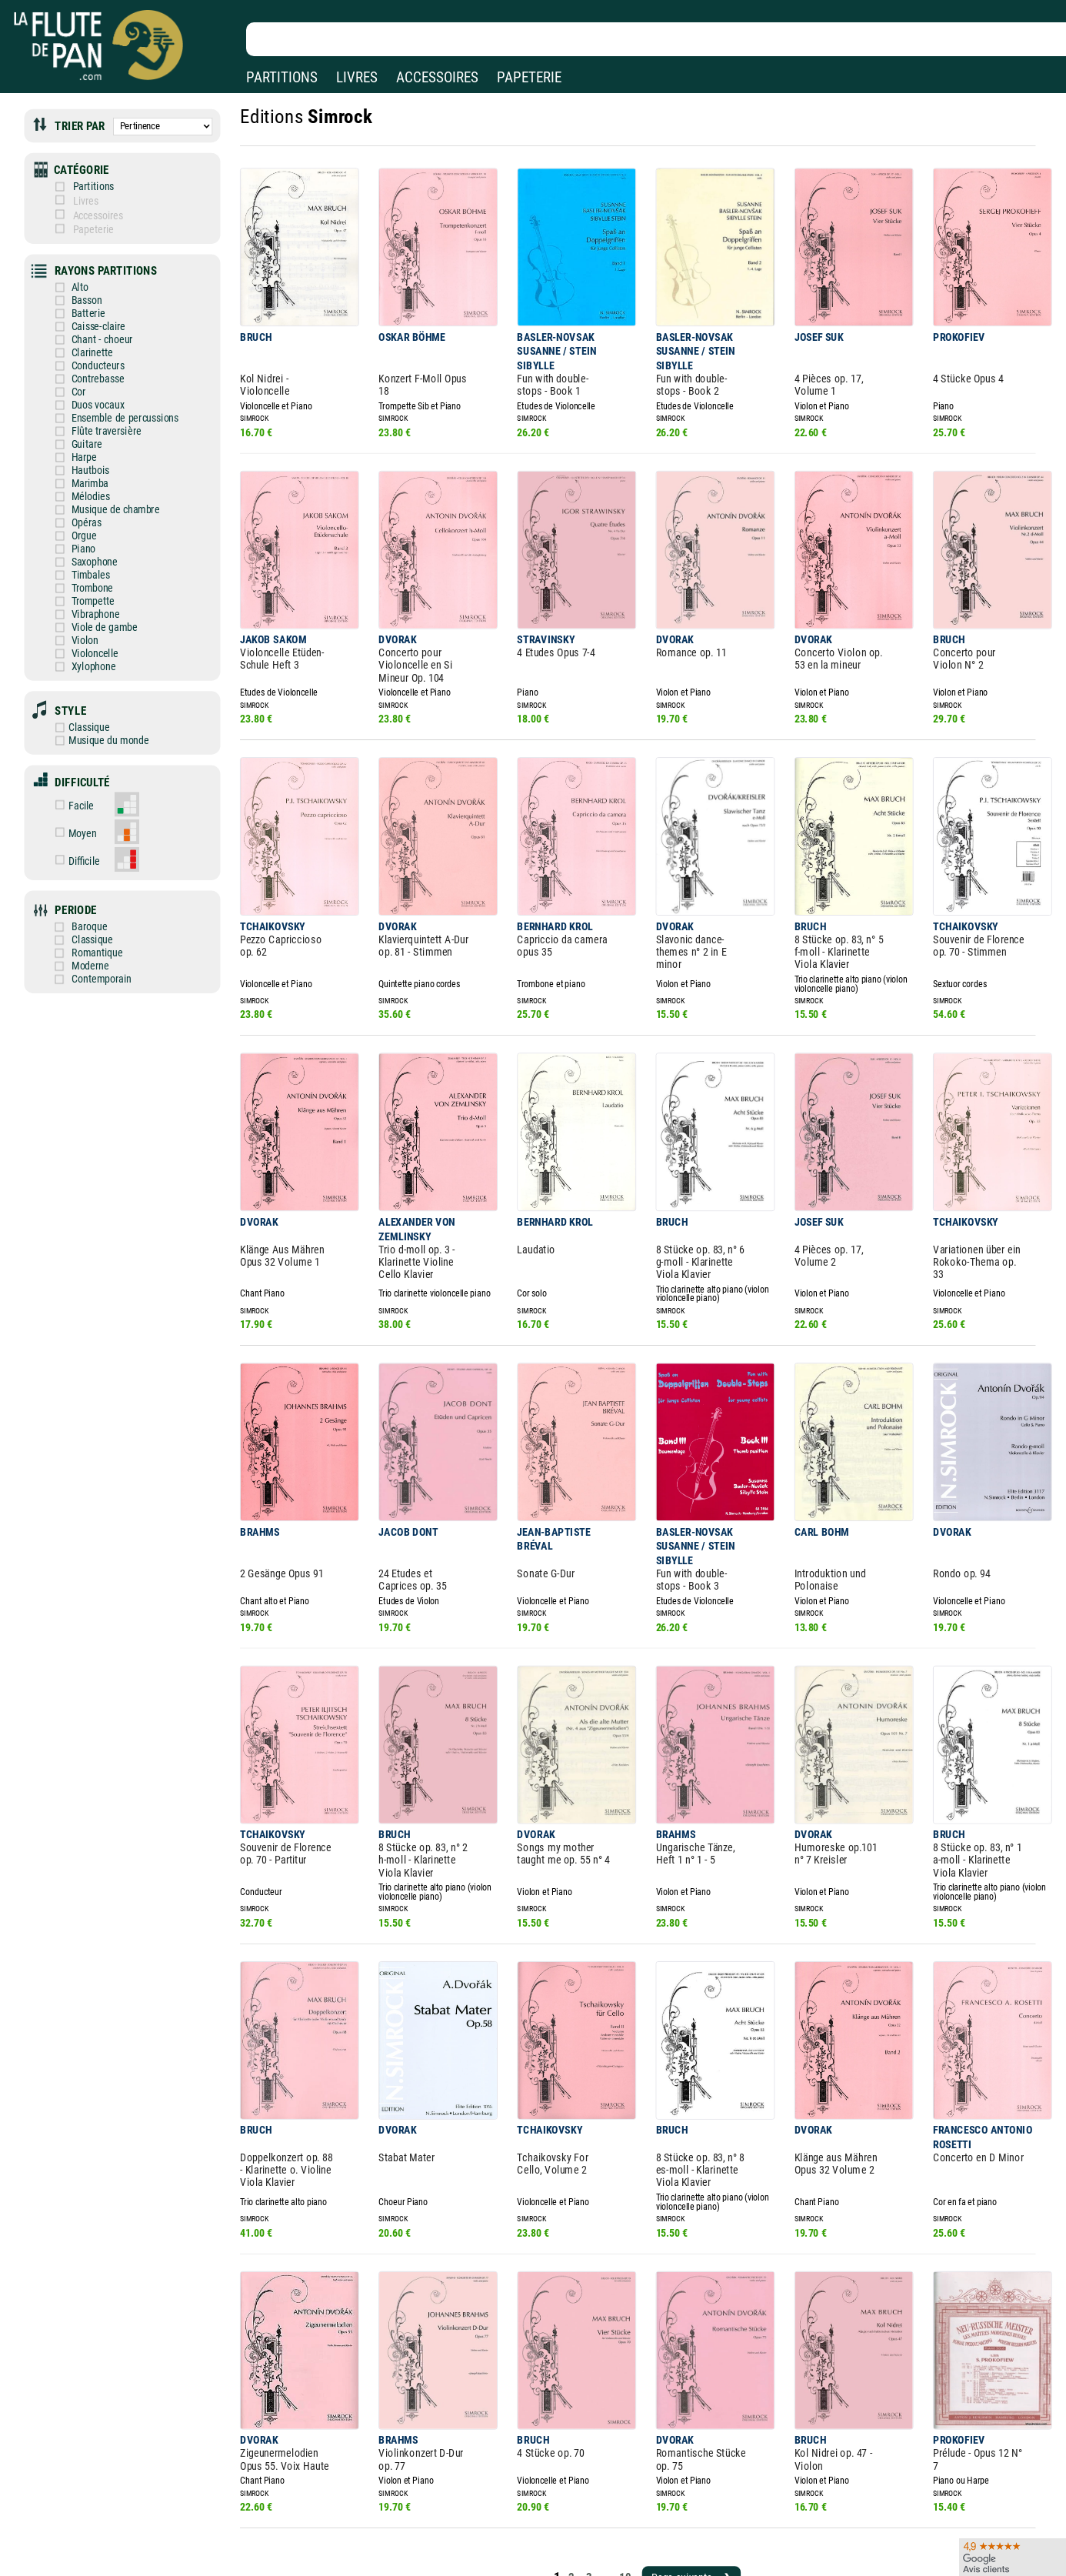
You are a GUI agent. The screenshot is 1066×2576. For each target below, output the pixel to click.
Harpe (74, 437)
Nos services (114, 2566)
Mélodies (80, 475)
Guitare (76, 425)
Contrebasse (86, 363)
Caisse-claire (87, 314)
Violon (74, 610)
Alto (69, 276)
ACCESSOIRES (437, 77)
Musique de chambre (103, 487)
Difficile (86, 819)
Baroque (91, 882)
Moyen (85, 793)
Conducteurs (86, 351)
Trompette (82, 573)
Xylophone (82, 636)
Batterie (77, 301)
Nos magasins (119, 2544)
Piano (73, 524)
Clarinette (81, 339)
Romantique (98, 907)
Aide (472, 2544)
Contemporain (102, 931)
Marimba (79, 462)
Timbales (80, 549)
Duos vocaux (86, 388)
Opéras (76, 500)
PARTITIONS (282, 77)
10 (606, 2442)
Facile (83, 767)
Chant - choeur (91, 326)
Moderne (92, 919)
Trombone (81, 561)
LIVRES (357, 77)
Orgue (74, 512)
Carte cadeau (492, 2566)
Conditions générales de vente (369, 2566)
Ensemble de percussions (112, 400)
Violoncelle (84, 623)
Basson (76, 289)
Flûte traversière (94, 413)
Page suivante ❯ (670, 2443)
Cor (68, 376)
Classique (80, 693)
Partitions (95, 182)
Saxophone (83, 536)
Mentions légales (326, 2544)
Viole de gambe (92, 598)
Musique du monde (98, 705)
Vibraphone (84, 586)
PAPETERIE (529, 77)
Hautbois (79, 449)
